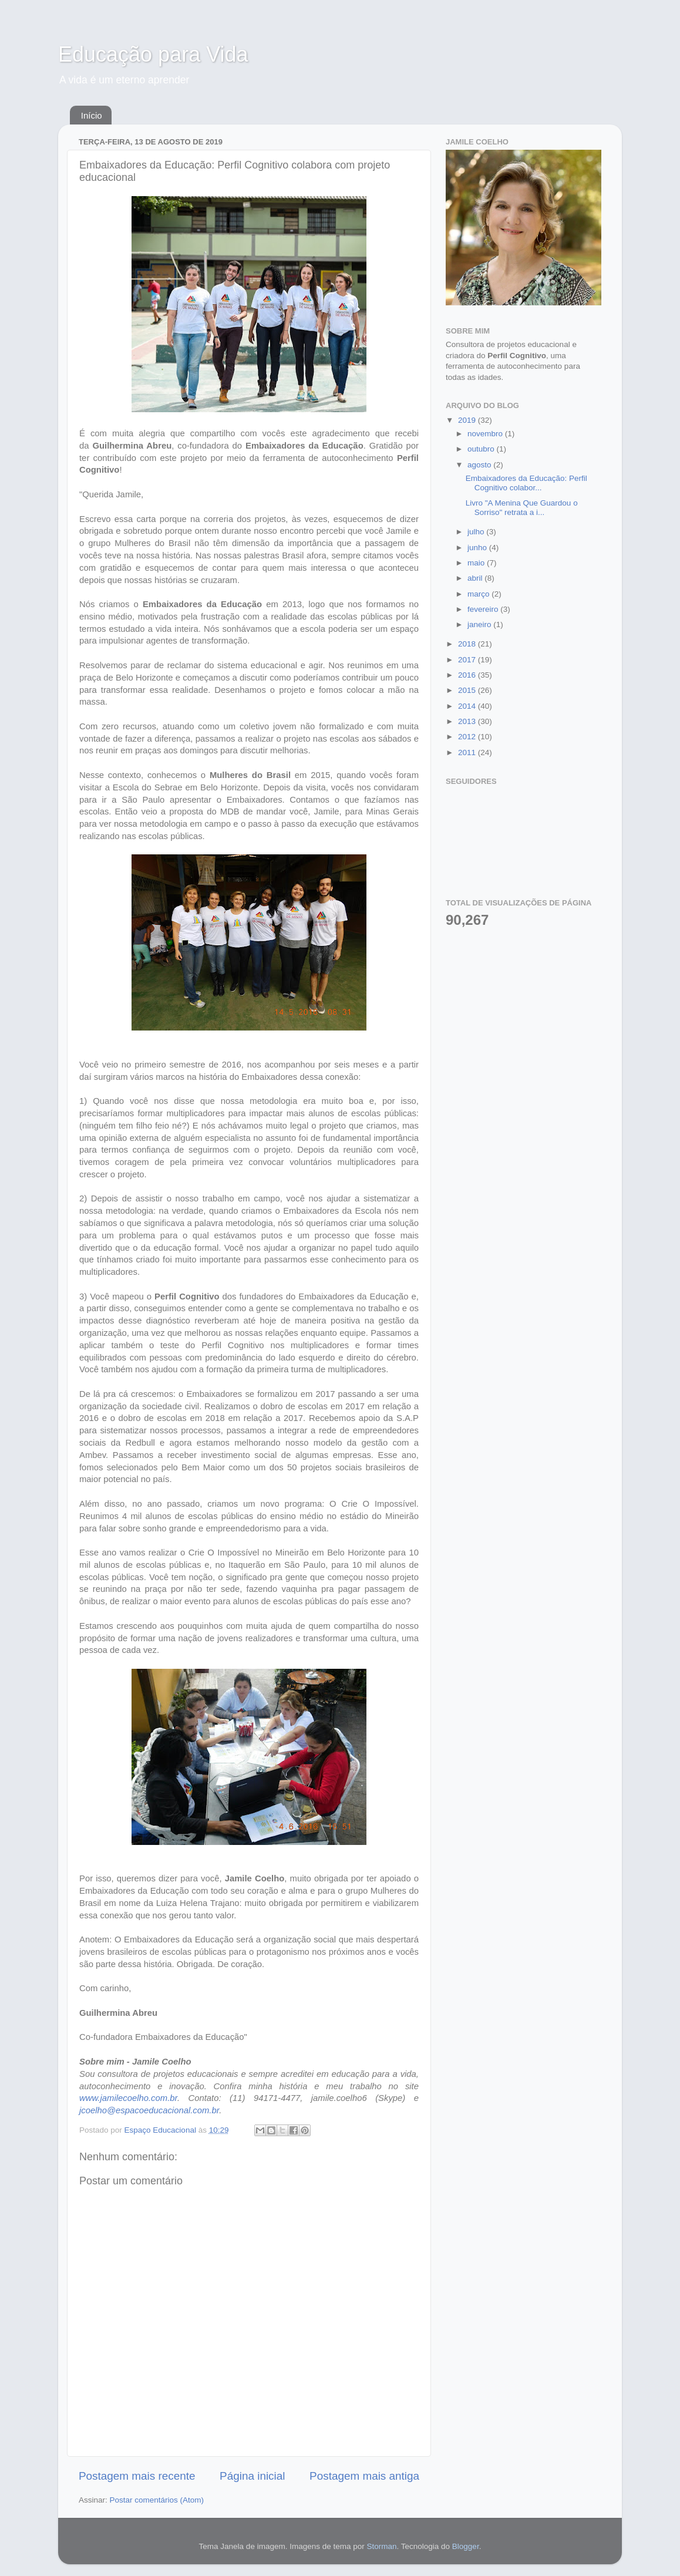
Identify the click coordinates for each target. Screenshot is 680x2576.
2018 (468, 643)
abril (475, 578)
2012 (468, 736)
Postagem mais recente (137, 2476)
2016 (468, 675)
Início (91, 115)
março (479, 594)
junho (478, 547)
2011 (468, 752)
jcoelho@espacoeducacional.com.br (149, 2110)
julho (476, 531)
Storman (381, 2546)
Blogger (465, 2546)
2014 (468, 706)
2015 (468, 690)
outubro (482, 449)
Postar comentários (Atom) (157, 2500)
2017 (468, 659)
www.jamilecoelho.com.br (128, 2098)
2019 (468, 420)
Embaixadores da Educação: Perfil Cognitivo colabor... (526, 483)
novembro (486, 433)
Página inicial (252, 2476)
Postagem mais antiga (364, 2476)
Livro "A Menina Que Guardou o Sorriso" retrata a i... (522, 508)
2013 (468, 721)
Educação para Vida (153, 54)
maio (477, 562)
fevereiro (483, 609)
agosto (480, 464)
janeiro (480, 624)
